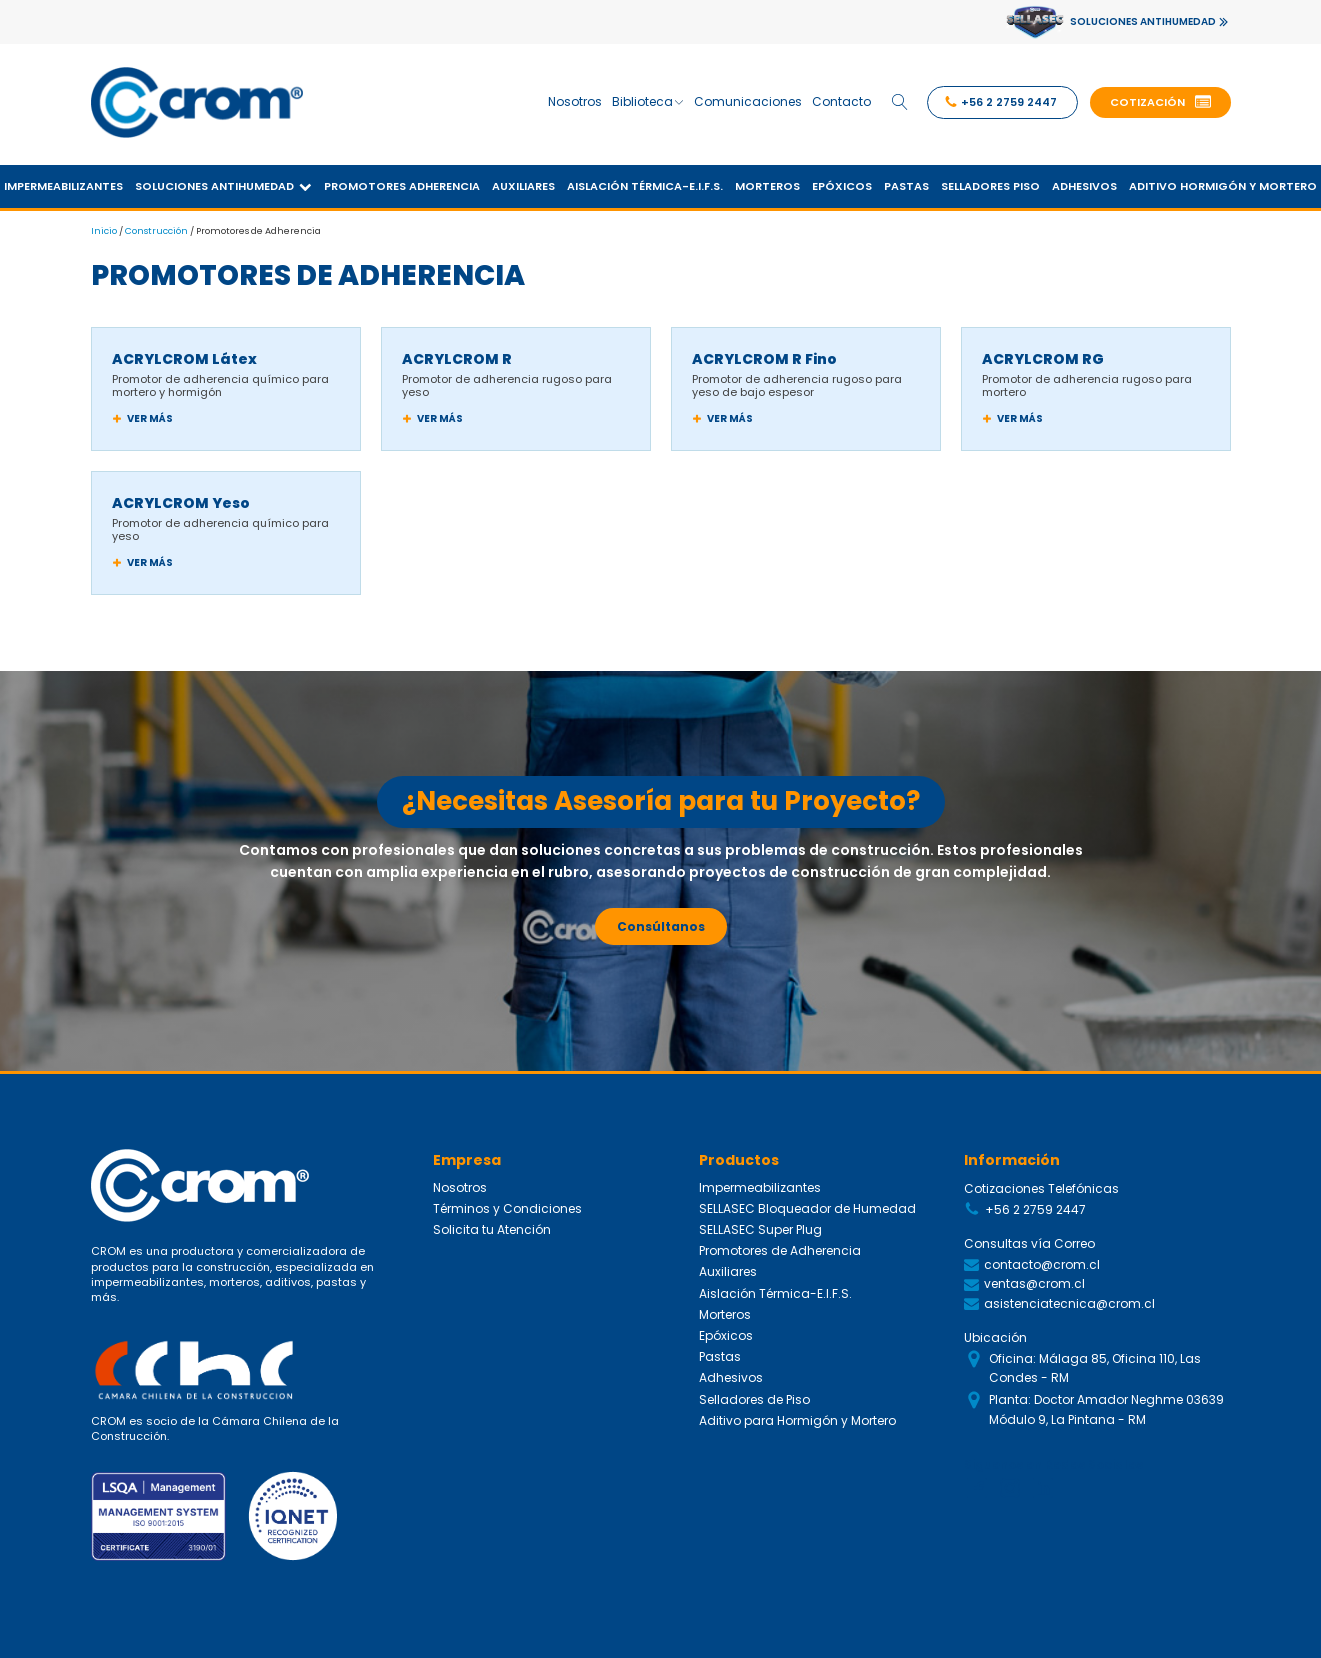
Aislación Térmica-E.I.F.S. (645, 182)
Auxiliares (523, 182)
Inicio (104, 226)
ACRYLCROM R (457, 355)
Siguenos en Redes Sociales (1053, 1460)
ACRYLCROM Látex (184, 355)
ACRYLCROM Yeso (181, 499)
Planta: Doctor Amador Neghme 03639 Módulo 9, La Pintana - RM (1106, 1406)
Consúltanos (661, 921)
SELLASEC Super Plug (760, 1225)
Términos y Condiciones (507, 1204)
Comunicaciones (747, 99)
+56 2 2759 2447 (1035, 1206)
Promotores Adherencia (402, 182)
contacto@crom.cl (1042, 1261)
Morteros (767, 182)
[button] (1160, 101)
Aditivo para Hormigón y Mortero (797, 1415)
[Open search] (899, 100)
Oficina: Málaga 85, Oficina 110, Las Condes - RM (1095, 1365)
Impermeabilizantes (760, 1182)
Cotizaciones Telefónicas (1041, 1184)
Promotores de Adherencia (780, 1246)
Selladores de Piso (754, 1394)
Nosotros (574, 99)
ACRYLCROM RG (1043, 355)
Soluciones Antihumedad (223, 182)
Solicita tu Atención (492, 1225)
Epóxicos (842, 182)
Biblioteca (646, 99)
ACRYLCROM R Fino (764, 355)
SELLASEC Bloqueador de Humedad (807, 1204)
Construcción (156, 226)
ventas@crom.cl (1034, 1280)
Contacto (840, 99)
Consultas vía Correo (1029, 1240)
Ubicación (995, 1333)
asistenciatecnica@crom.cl (1069, 1299)
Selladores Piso (990, 182)
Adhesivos (1084, 182)
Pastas (906, 182)
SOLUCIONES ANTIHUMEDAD (1143, 21)
